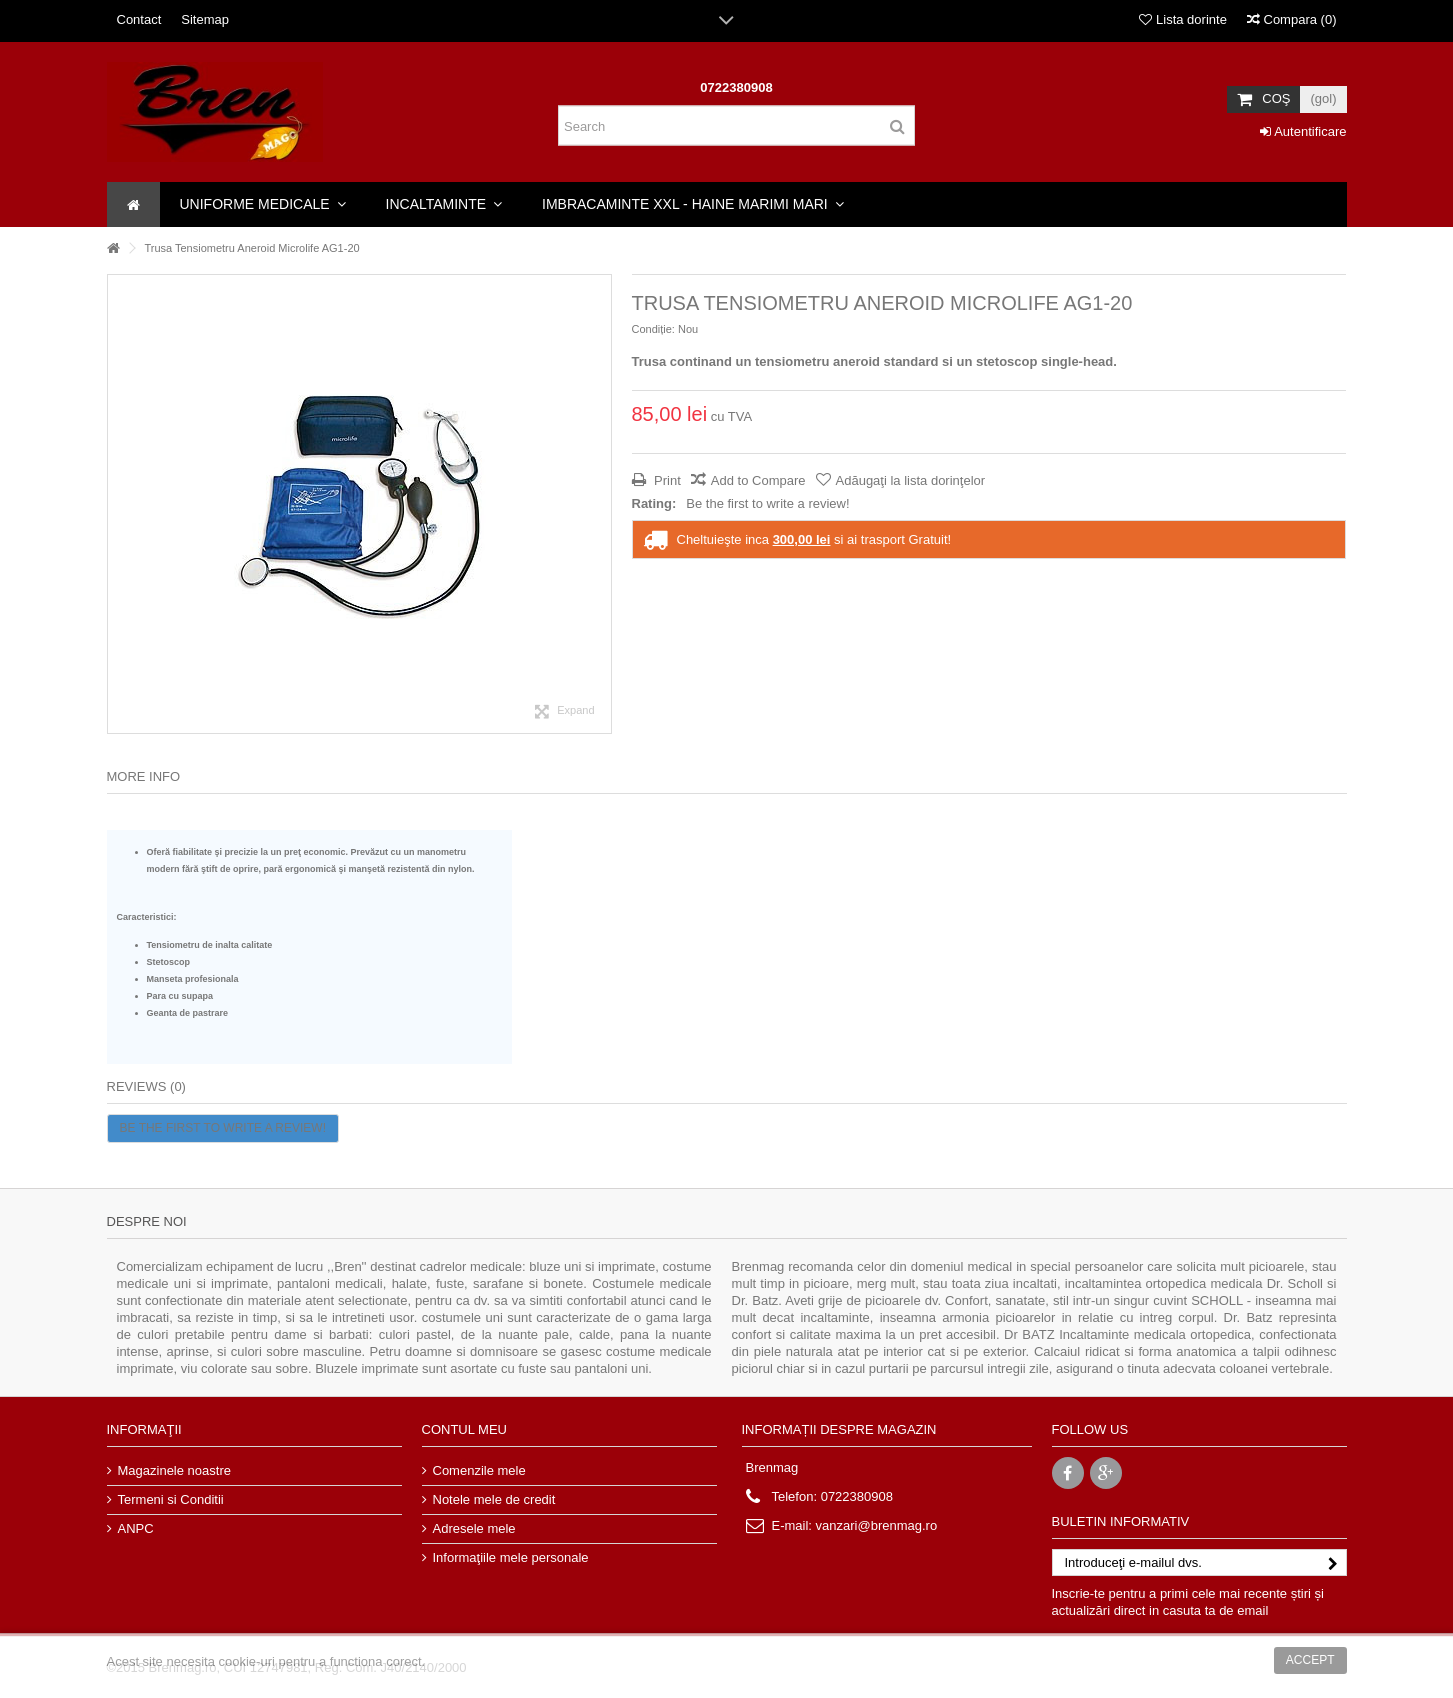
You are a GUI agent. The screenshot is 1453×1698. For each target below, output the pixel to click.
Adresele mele (474, 1528)
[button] (263, 204)
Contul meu (464, 1429)
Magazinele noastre (174, 1470)
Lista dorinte (1182, 19)
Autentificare (1303, 131)
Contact (139, 19)
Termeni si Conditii (171, 1499)
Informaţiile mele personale (511, 1557)
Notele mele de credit (494, 1499)
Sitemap (205, 19)
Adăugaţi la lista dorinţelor (911, 480)
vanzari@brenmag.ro (877, 1525)
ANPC (136, 1528)
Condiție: (653, 329)
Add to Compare (758, 480)
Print (666, 480)
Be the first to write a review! (767, 503)
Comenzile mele (479, 1470)
